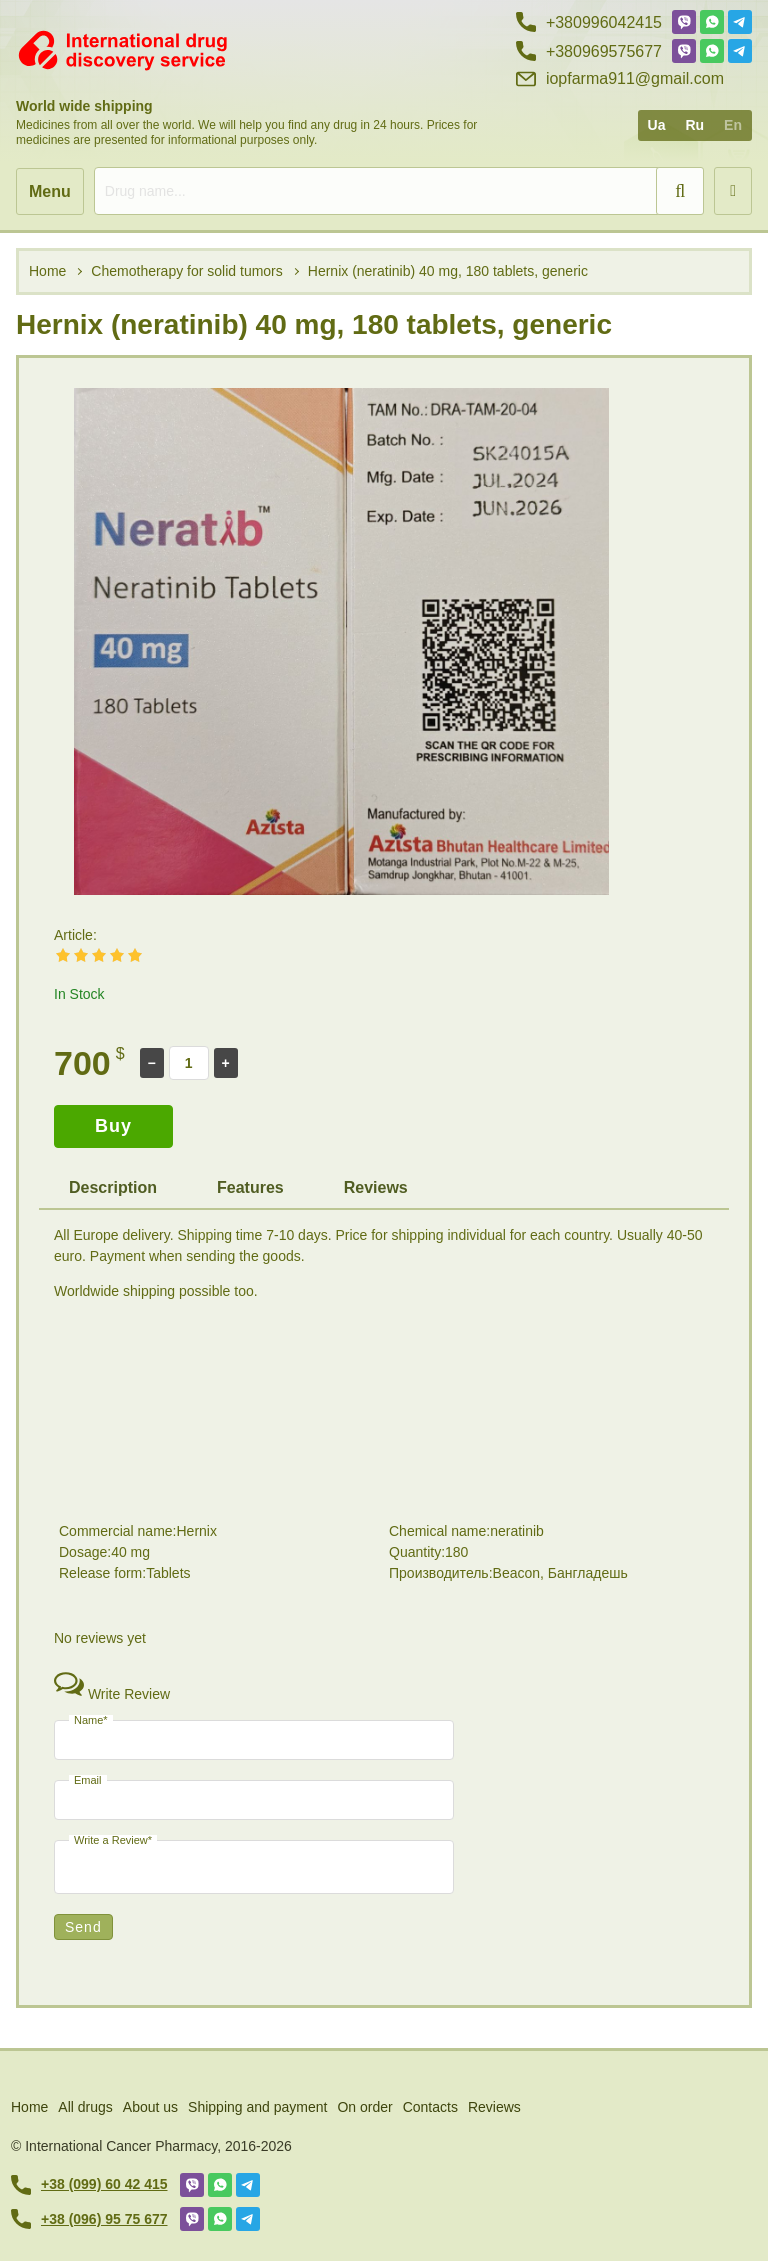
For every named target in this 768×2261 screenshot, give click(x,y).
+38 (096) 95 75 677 (89, 2219)
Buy (113, 1126)
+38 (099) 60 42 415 (89, 2185)
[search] (399, 191)
